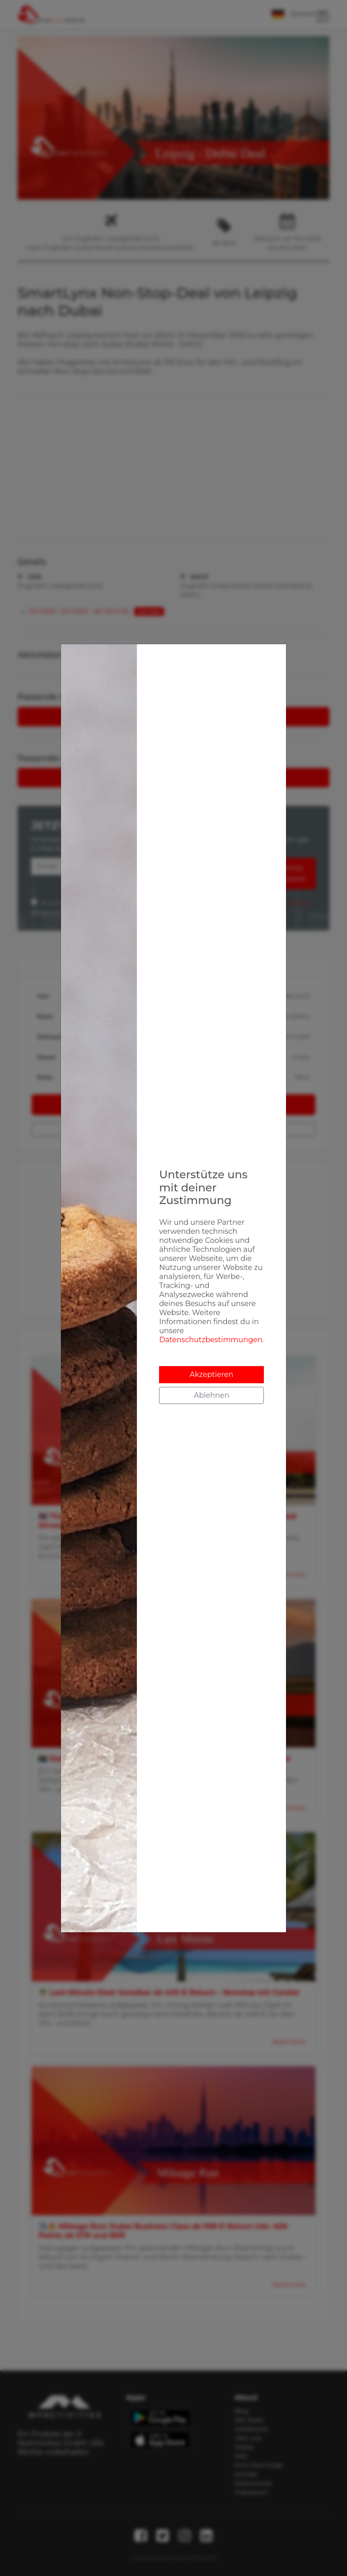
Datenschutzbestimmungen (210, 1339)
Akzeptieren (212, 1374)
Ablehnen (211, 1395)
